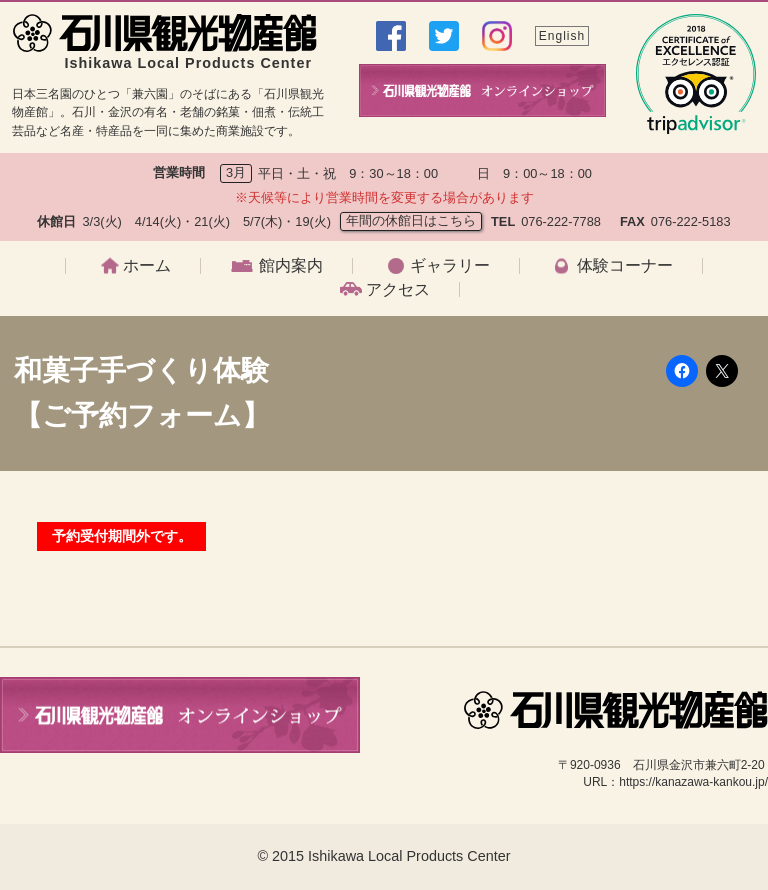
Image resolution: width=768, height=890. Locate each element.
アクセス (398, 290)
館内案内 (291, 266)
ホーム (147, 266)
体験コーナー (625, 266)
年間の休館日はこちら (411, 220)
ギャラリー (450, 266)
